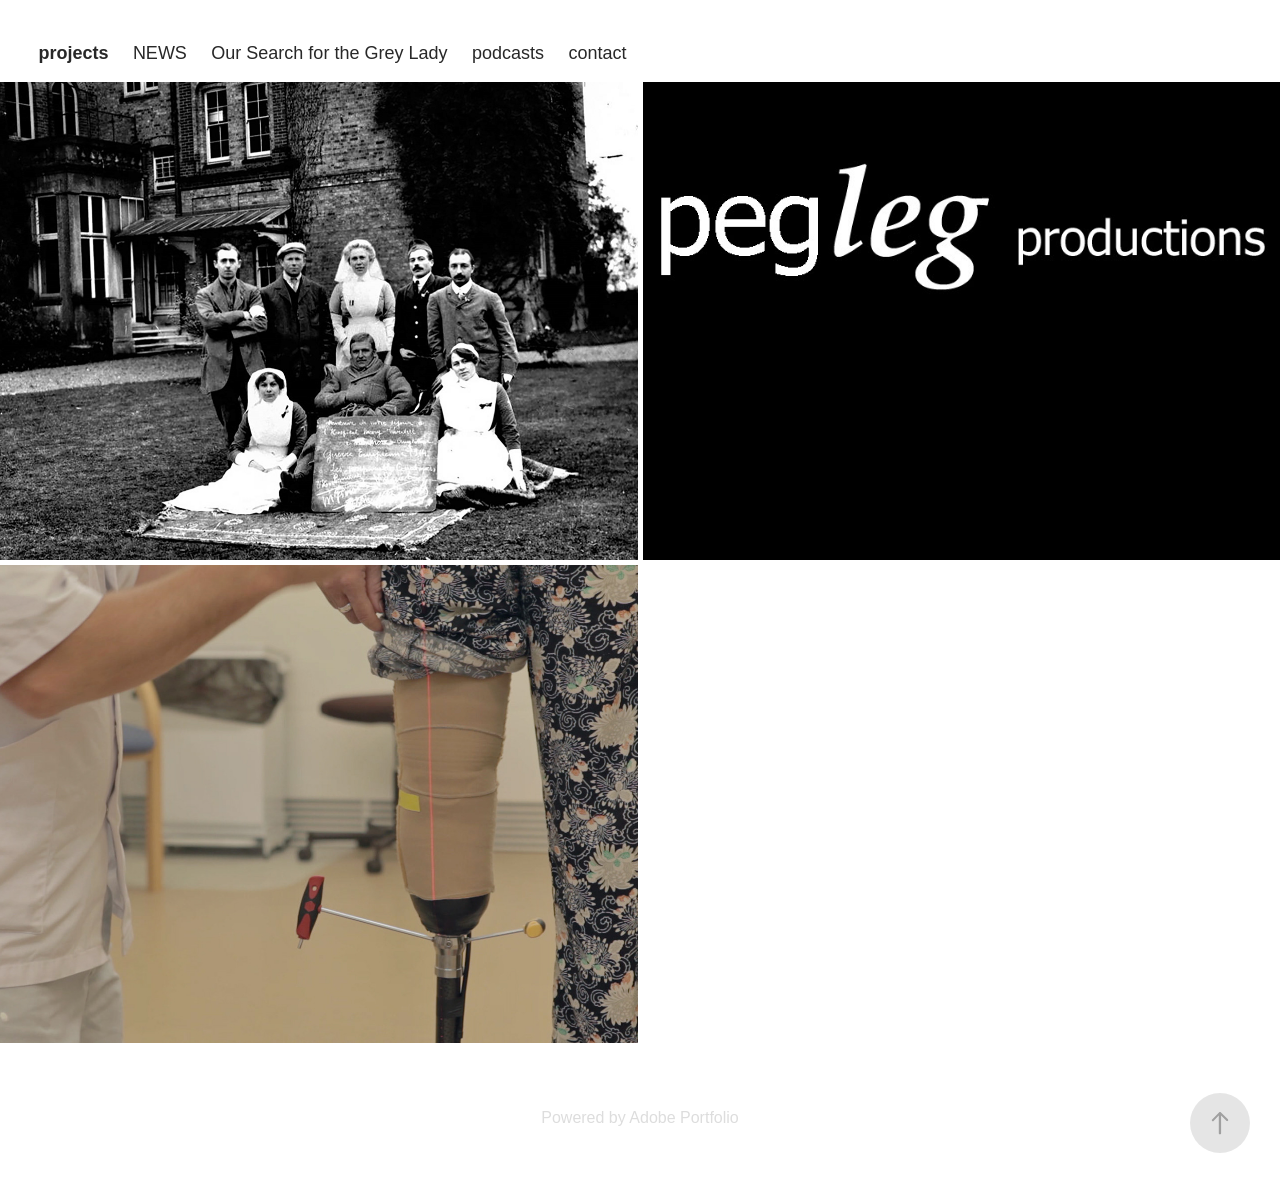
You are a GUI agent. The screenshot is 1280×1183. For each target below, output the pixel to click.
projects (73, 53)
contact (597, 53)
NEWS (160, 53)
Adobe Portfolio (683, 1117)
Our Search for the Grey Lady (329, 53)
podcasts (508, 53)
